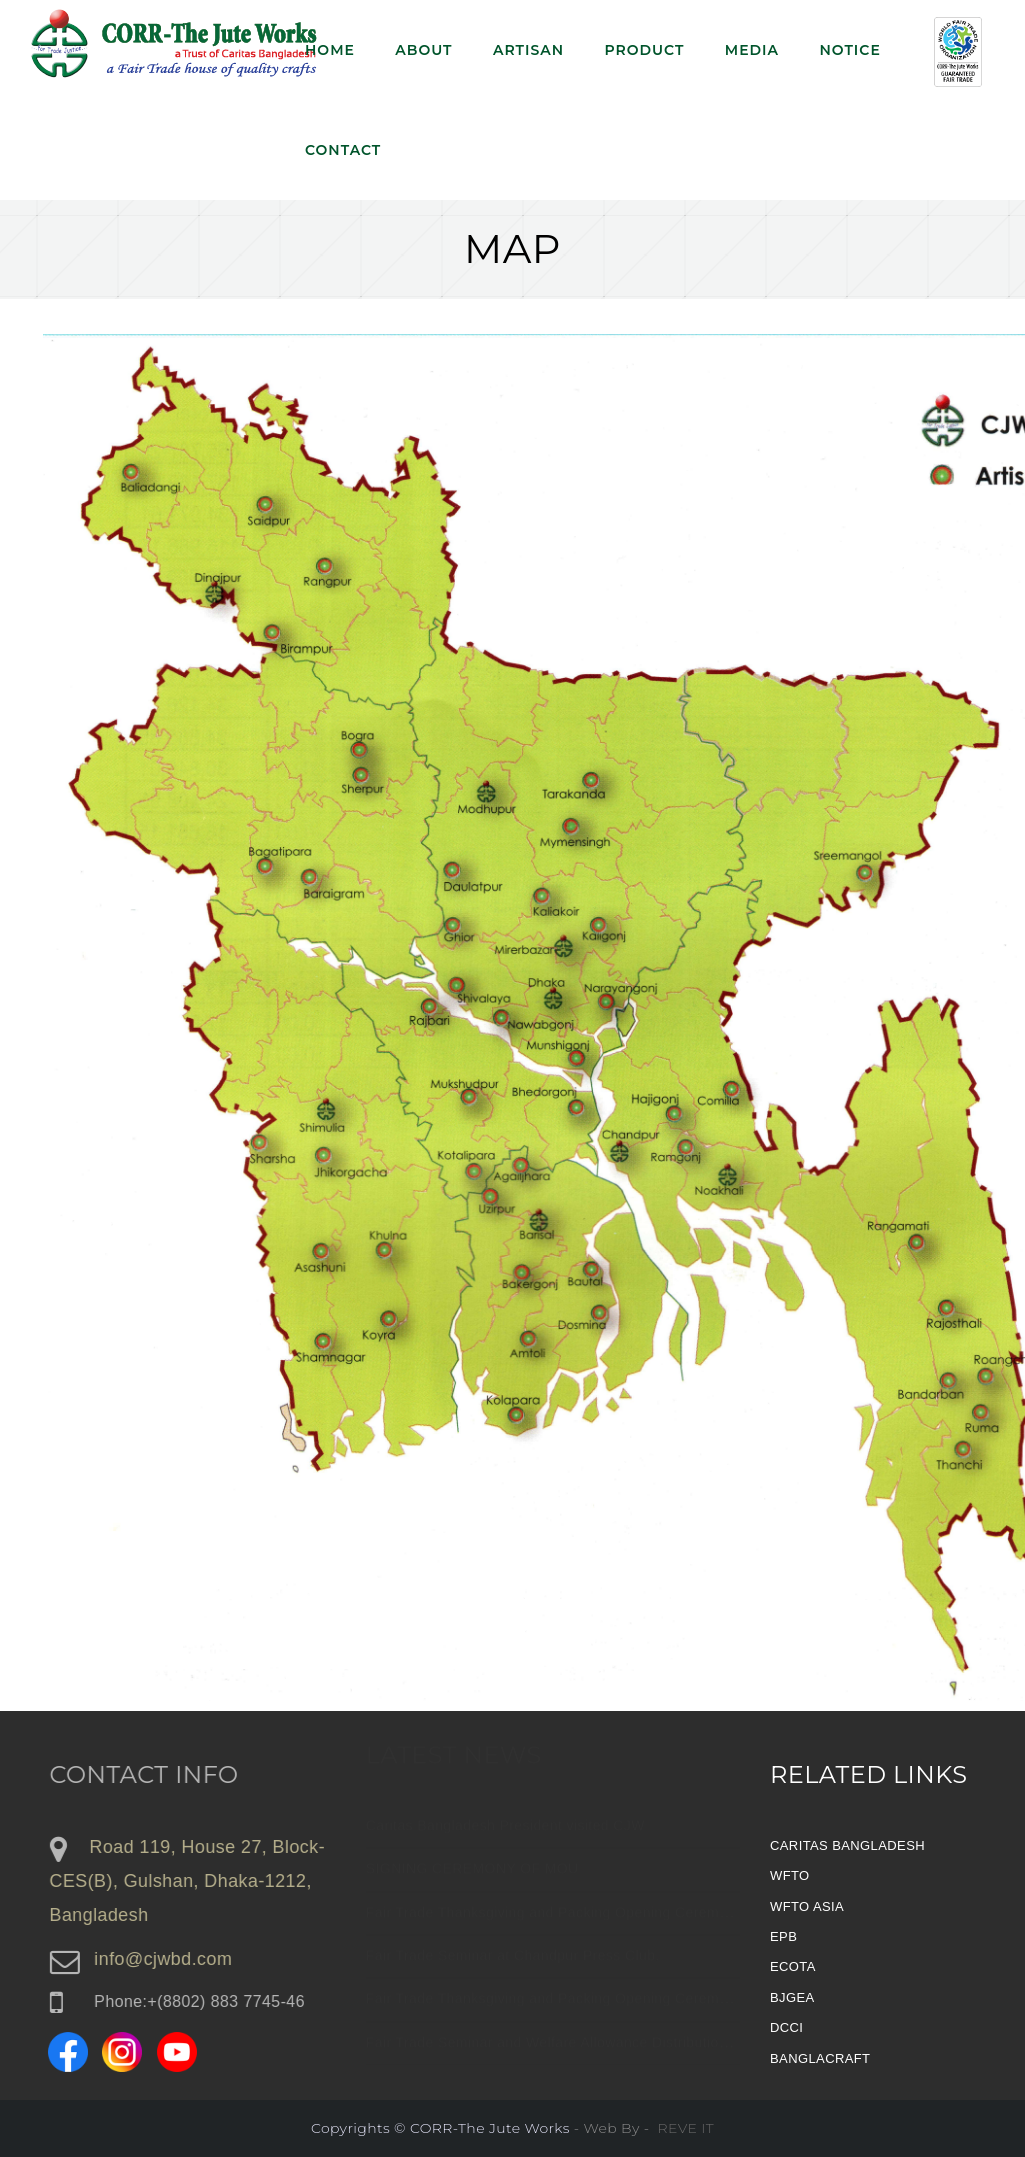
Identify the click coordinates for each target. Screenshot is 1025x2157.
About (423, 50)
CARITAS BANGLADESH (847, 1845)
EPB (783, 1936)
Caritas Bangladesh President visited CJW (505, 1831)
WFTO (790, 1875)
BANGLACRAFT (820, 2058)
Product (644, 50)
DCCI (786, 2027)
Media (752, 50)
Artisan (528, 50)
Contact (343, 150)
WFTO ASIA (807, 1906)
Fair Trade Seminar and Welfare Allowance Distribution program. (578, 2048)
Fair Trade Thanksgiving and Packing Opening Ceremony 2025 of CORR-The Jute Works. (661, 1917)
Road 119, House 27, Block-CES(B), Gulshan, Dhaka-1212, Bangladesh (195, 1881)
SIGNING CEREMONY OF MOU (472, 1874)
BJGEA (792, 1997)
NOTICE (849, 50)
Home (330, 50)
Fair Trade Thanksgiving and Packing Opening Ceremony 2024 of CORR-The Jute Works (659, 2004)
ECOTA (793, 1966)
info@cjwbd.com (170, 1959)
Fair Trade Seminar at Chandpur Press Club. (513, 1961)
